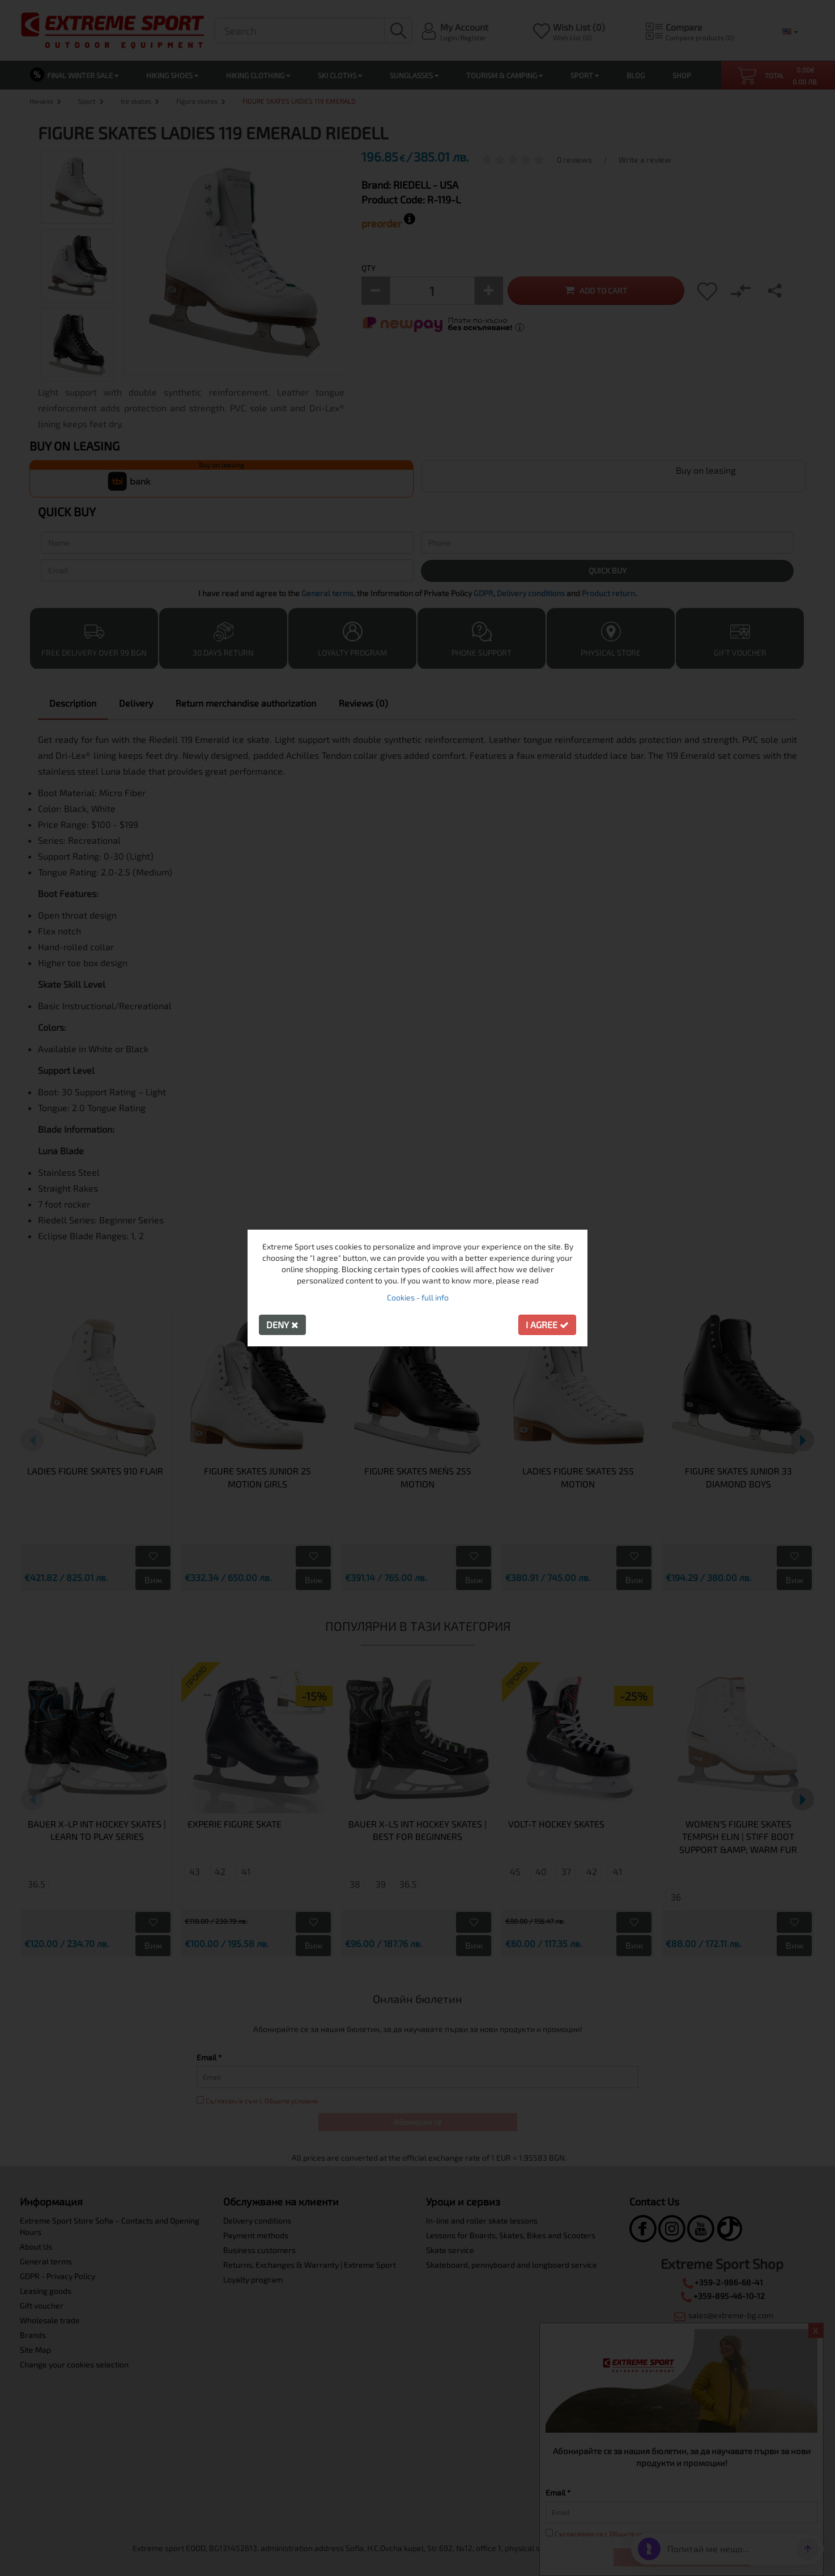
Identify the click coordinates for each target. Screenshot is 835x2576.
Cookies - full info (418, 1297)
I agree (547, 1324)
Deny (282, 1324)
